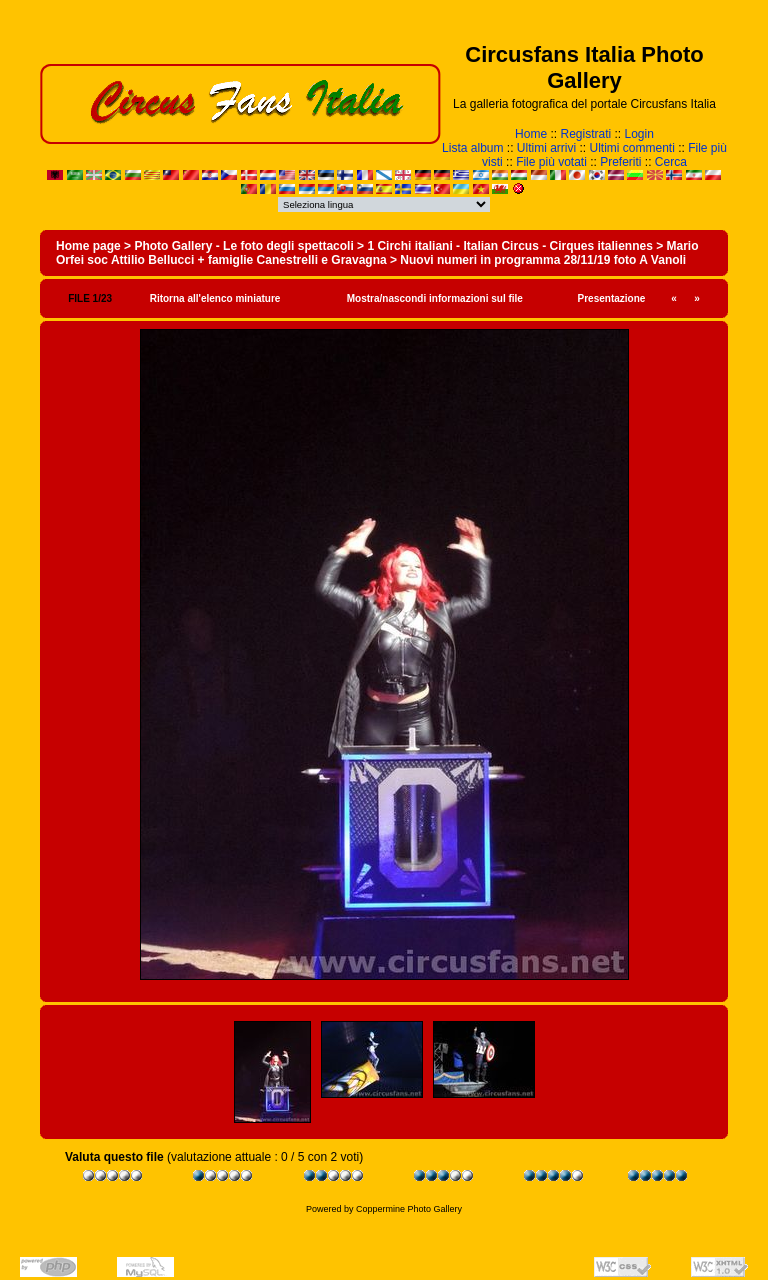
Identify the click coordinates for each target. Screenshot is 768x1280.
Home (531, 134)
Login (639, 134)
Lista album (472, 148)
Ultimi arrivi (546, 148)
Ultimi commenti (632, 148)
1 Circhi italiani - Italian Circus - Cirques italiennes (509, 246)
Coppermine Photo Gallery (409, 1209)
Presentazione (612, 298)
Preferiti (620, 162)
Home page (88, 246)
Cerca (671, 162)
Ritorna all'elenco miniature (215, 298)
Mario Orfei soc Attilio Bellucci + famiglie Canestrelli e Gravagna (377, 253)
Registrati (585, 134)
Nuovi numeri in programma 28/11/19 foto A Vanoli (543, 260)
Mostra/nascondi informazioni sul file (435, 298)
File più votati (551, 162)
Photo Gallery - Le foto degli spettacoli (243, 246)
